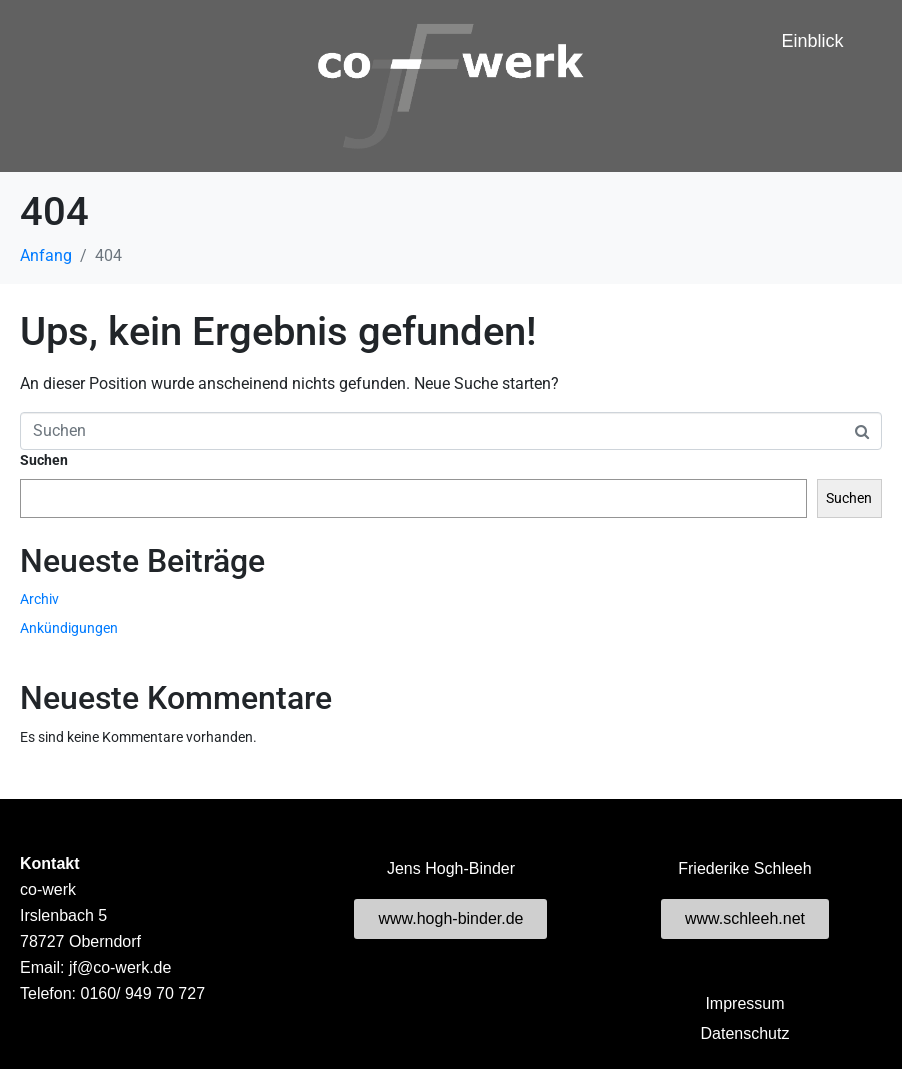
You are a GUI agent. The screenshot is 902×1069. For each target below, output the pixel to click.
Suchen (44, 460)
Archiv (39, 599)
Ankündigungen (69, 628)
